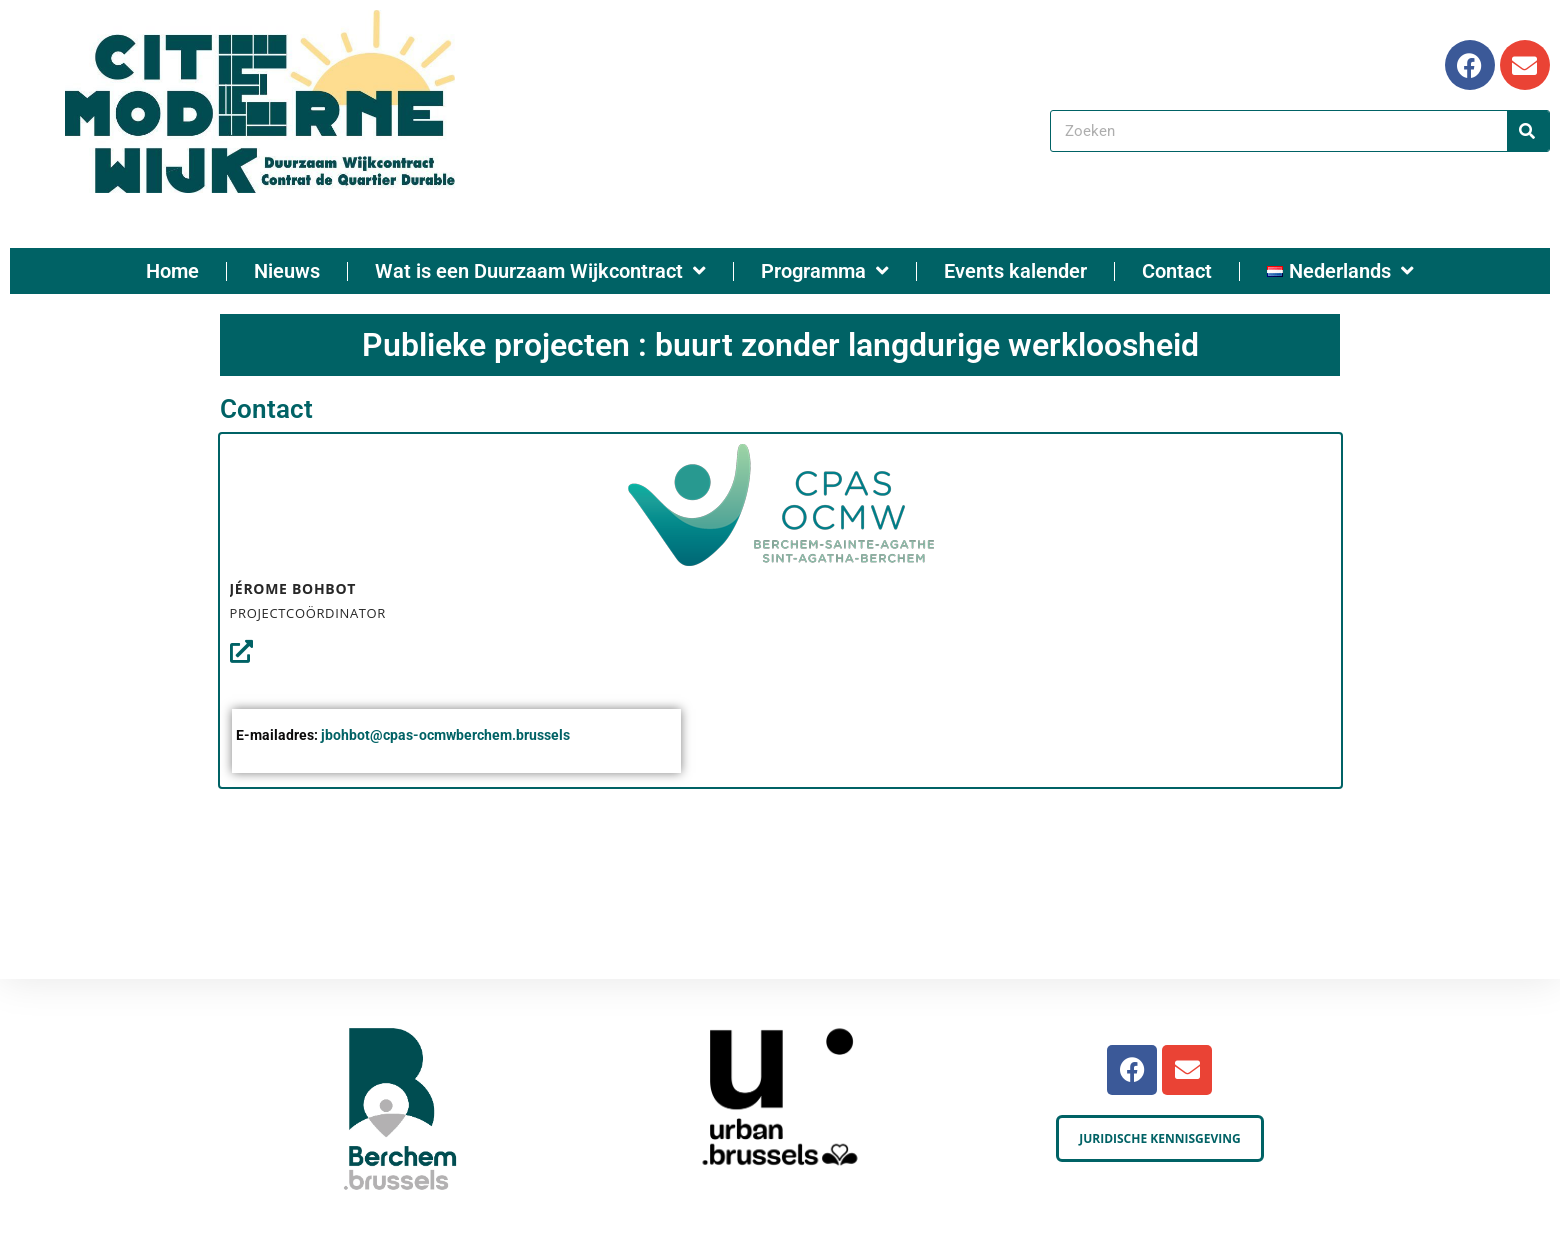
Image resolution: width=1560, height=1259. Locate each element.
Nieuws (287, 271)
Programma (825, 271)
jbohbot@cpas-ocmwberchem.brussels (445, 735)
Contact (1177, 271)
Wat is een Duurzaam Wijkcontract (540, 271)
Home (172, 271)
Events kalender (1015, 271)
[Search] (1528, 131)
